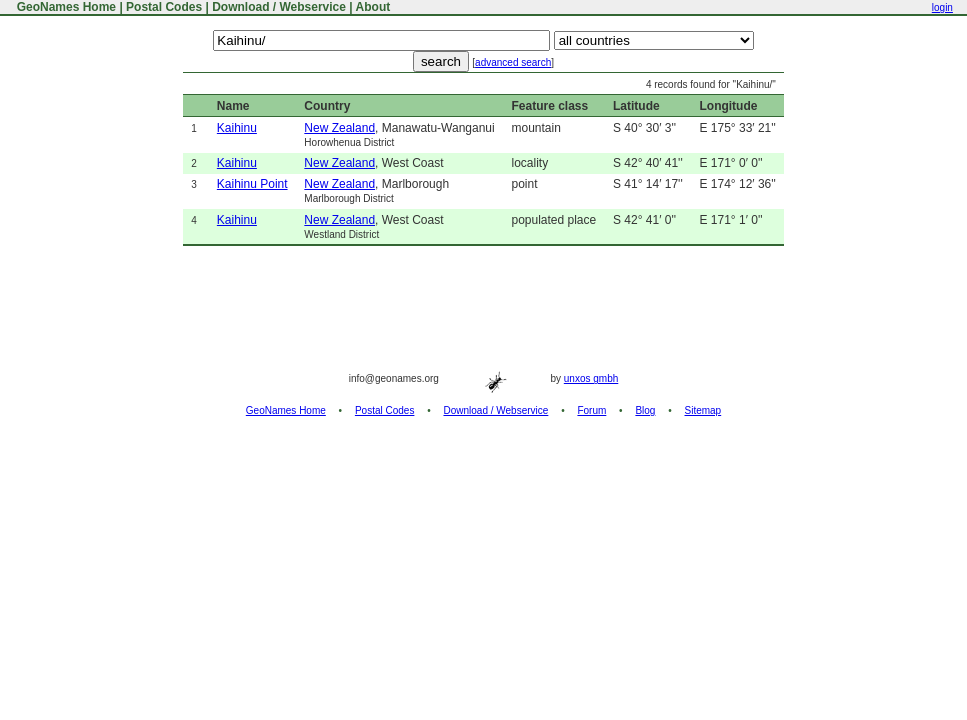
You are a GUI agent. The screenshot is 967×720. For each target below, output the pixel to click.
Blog (645, 410)
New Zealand (339, 128)
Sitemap (703, 410)
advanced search (513, 62)
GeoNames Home (64, 7)
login (942, 7)
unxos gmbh (591, 378)
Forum (591, 410)
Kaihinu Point (252, 184)
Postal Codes (164, 7)
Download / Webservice (279, 7)
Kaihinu (237, 128)
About (373, 7)
